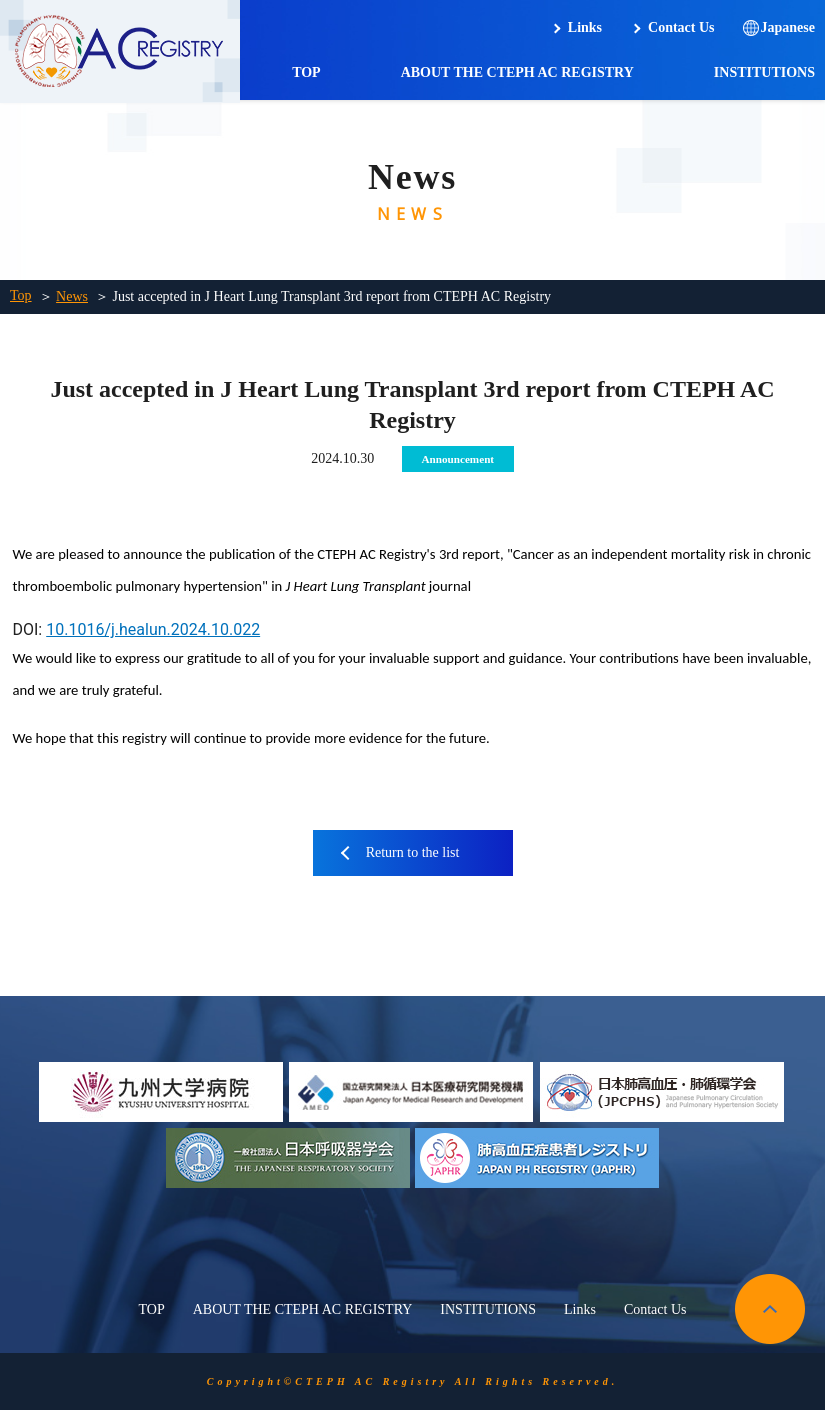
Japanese (788, 27)
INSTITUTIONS (764, 72)
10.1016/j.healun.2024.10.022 (153, 629)
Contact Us (681, 27)
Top (21, 295)
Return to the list (413, 852)
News (72, 296)
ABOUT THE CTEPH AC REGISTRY (517, 72)
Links (585, 27)
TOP (306, 72)
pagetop (770, 1309)
